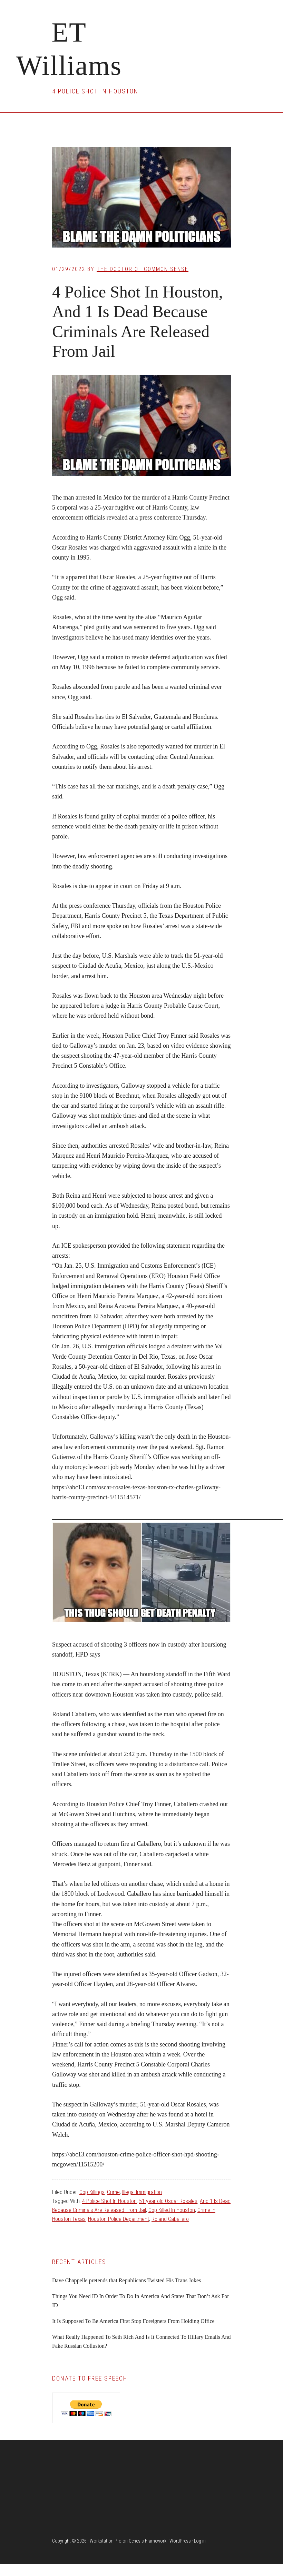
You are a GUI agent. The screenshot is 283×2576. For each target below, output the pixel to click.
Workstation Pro (105, 2541)
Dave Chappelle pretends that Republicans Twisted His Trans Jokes (126, 2280)
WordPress (180, 2541)
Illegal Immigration (142, 2192)
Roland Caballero (170, 2219)
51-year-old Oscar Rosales (168, 2201)
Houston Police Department (118, 2219)
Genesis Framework (147, 2541)
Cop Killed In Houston (171, 2210)
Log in (200, 2541)
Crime (113, 2192)
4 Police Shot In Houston (109, 2201)
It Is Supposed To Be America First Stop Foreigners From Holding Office (133, 2321)
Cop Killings (92, 2192)
